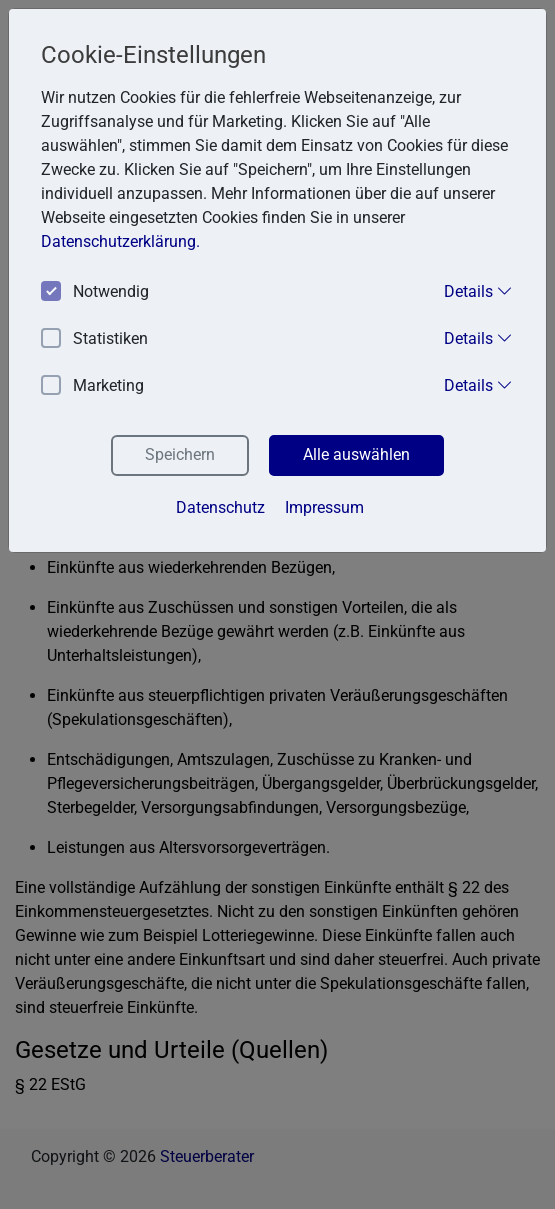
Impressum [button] (324, 507)
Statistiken (94, 339)
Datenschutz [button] (220, 507)
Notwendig (95, 292)
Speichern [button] (180, 454)
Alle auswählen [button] (356, 454)
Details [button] (478, 291)
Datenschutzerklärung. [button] (120, 241)
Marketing (92, 386)
